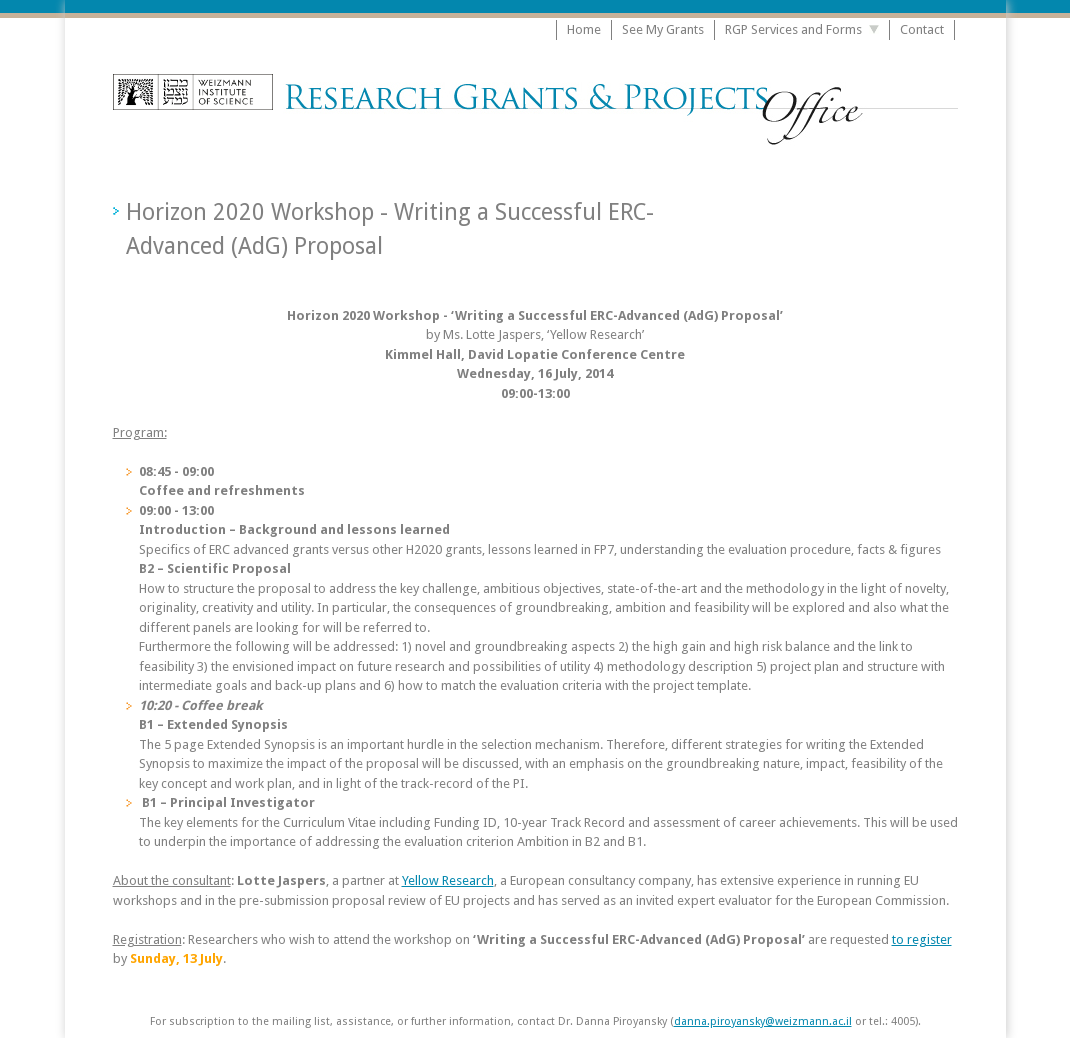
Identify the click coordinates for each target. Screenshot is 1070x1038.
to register (922, 939)
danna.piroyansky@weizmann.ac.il (763, 1021)
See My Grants (663, 29)
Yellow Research (448, 880)
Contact (922, 29)
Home (584, 29)
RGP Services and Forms (793, 29)
